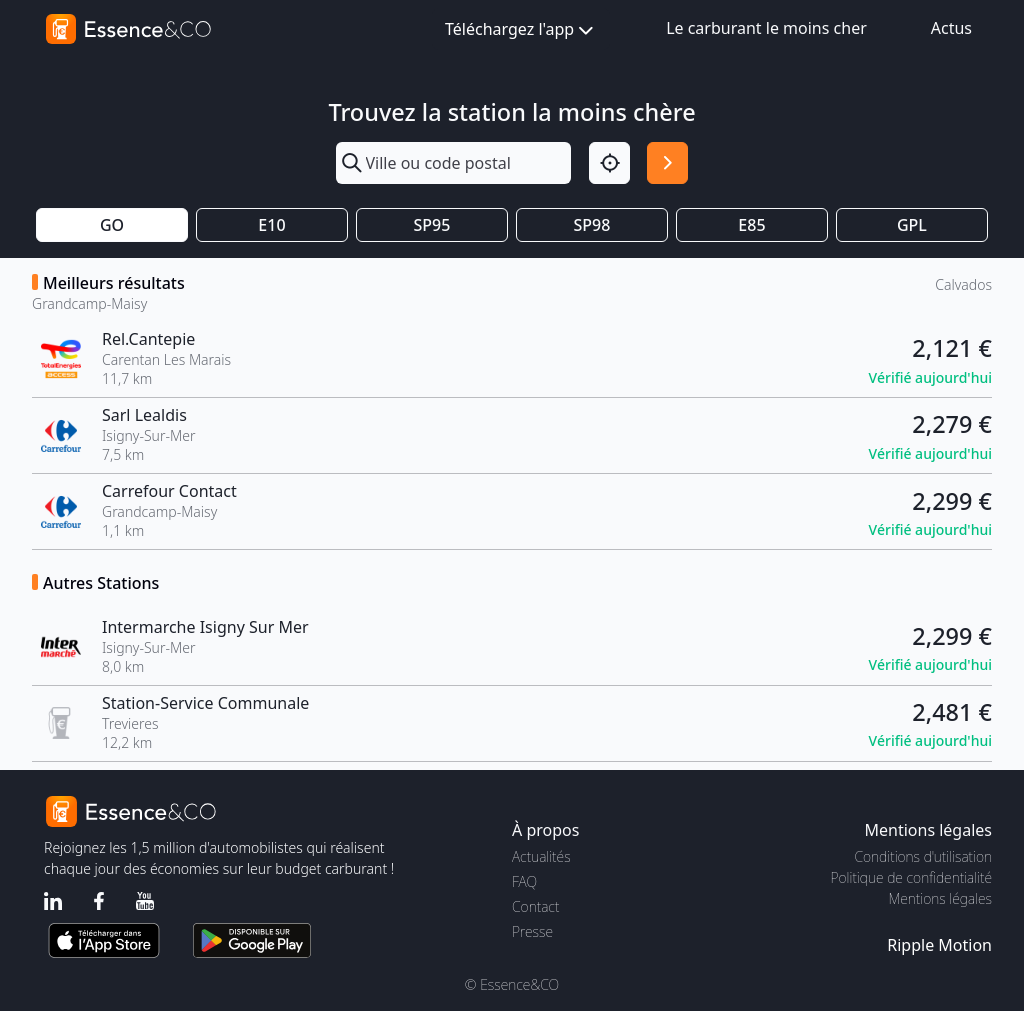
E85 (751, 225)
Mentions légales (940, 898)
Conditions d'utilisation (923, 856)
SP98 (592, 225)
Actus (951, 28)
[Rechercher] (667, 162)
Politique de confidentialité (911, 877)
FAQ (524, 881)
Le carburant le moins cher (766, 28)
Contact (535, 906)
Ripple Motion (939, 945)
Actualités (541, 856)
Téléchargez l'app (521, 30)
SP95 (432, 225)
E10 (271, 225)
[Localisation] (609, 162)
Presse (532, 931)
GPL (912, 225)
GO (112, 225)
